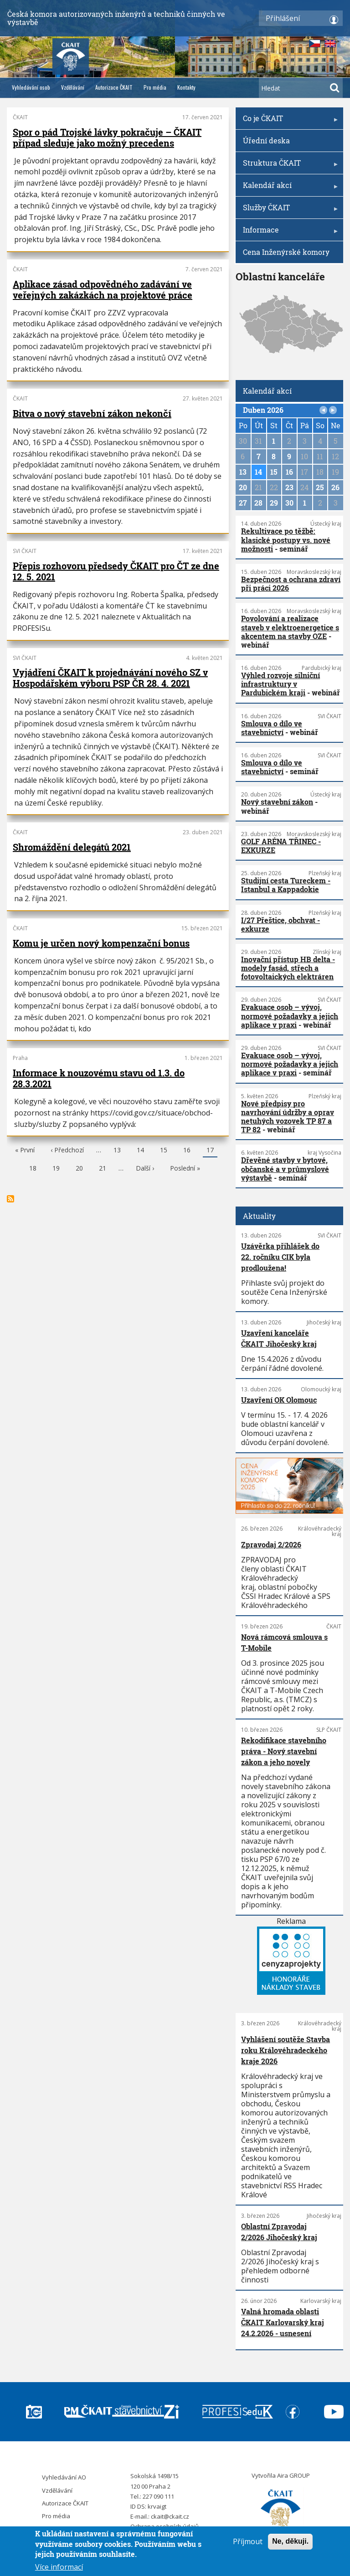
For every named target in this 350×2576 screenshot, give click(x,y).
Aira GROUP (293, 2475)
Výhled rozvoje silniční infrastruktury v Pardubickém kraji (280, 683)
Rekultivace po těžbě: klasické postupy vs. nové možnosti (285, 539)
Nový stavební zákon (277, 801)
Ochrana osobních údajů (164, 2526)
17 (210, 1151)
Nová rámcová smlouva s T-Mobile (284, 1642)
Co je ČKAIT (288, 121)
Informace (288, 233)
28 (258, 502)
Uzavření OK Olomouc (279, 1400)
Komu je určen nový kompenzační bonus (101, 943)
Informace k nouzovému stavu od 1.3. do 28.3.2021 (99, 1078)
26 (335, 487)
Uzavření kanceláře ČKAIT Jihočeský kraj (279, 1338)
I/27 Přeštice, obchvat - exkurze (280, 924)
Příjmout (247, 2542)
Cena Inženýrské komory (286, 252)
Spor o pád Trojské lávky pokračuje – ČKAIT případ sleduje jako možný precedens (107, 137)
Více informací (59, 2568)
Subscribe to (10, 1198)
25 (320, 487)
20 (79, 1169)
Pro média (155, 87)
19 (56, 1169)
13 (117, 1151)
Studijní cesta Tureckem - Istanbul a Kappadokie (285, 885)
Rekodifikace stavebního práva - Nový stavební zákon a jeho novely (283, 1751)
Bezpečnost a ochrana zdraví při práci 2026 (290, 583)
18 (32, 1169)
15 (163, 1151)
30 (289, 502)
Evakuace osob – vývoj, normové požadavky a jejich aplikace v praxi (289, 1015)
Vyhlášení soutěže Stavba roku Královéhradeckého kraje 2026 (285, 2050)
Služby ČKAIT (288, 210)
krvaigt (157, 2506)
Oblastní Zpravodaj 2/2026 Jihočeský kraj (279, 2231)
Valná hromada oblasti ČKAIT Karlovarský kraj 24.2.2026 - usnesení (282, 2322)
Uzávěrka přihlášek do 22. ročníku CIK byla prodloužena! (280, 1257)
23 (289, 487)
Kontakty (186, 87)
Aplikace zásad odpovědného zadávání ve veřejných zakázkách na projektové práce (102, 289)
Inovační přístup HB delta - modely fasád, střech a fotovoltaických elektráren (288, 967)
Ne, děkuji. (290, 2542)
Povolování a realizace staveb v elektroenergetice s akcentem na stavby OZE (290, 627)
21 (102, 1169)
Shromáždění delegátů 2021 (72, 847)
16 (186, 1151)
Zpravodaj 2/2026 (271, 1544)
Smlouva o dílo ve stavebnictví (271, 728)
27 (243, 502)
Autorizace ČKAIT (114, 87)
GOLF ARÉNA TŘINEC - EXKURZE (281, 846)
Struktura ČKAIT (288, 166)
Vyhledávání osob (31, 87)
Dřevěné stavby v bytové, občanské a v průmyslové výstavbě (285, 1168)
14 (140, 1151)
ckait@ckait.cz (170, 2516)
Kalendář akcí (288, 188)
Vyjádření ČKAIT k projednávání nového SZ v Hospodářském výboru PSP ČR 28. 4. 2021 (110, 677)
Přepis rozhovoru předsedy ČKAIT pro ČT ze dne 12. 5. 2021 (116, 571)
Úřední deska (266, 140)
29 (274, 502)
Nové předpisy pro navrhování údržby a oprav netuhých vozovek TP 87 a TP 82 (287, 1117)
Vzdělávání (72, 87)
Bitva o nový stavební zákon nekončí (92, 413)
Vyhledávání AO (64, 2477)
